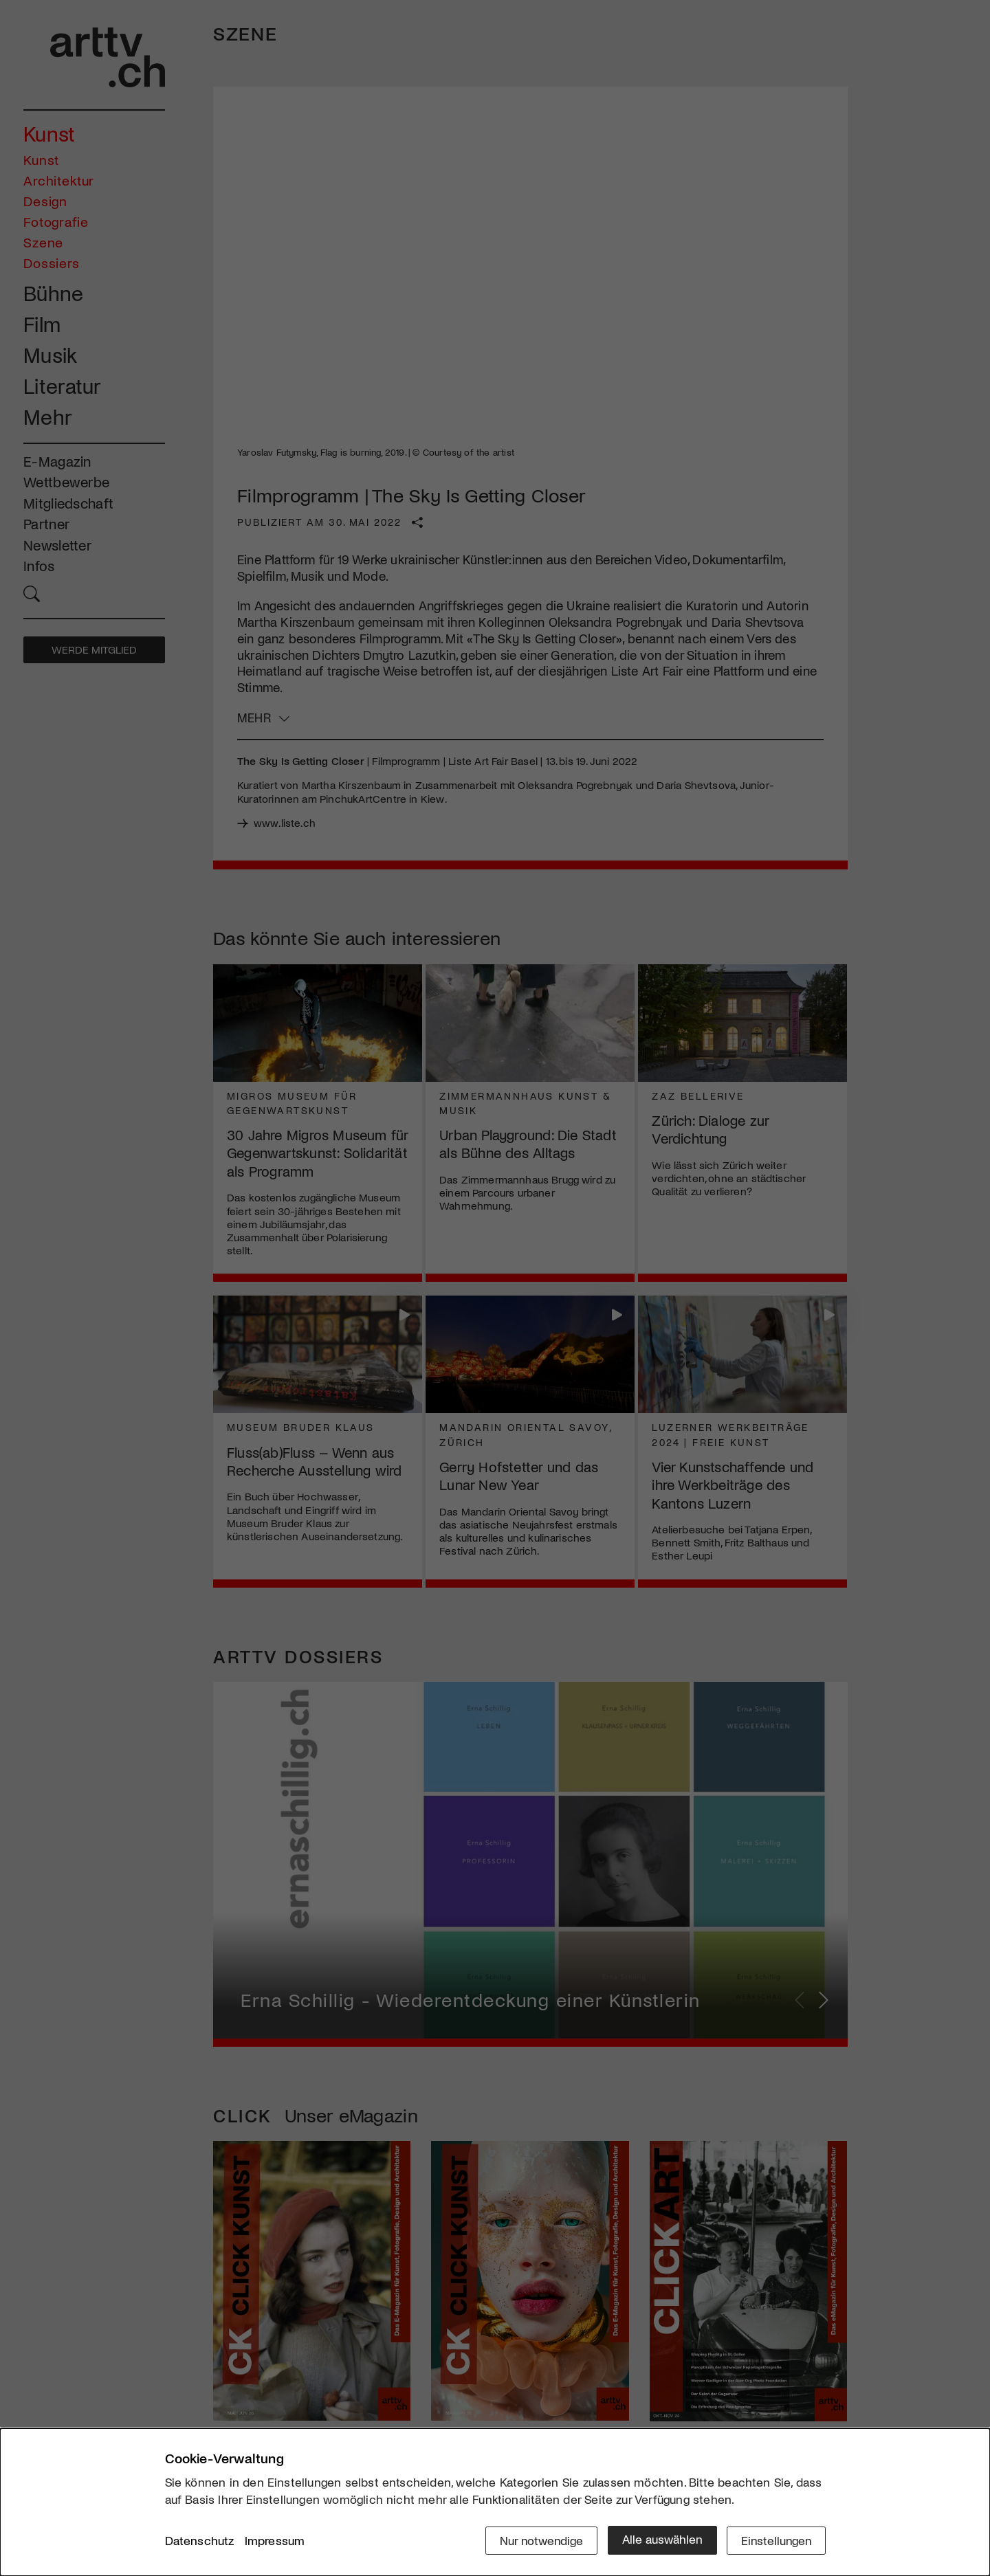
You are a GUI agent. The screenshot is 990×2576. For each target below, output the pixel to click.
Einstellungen (775, 2539)
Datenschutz (199, 2541)
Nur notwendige (538, 2539)
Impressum (275, 2541)
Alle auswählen (659, 2539)
